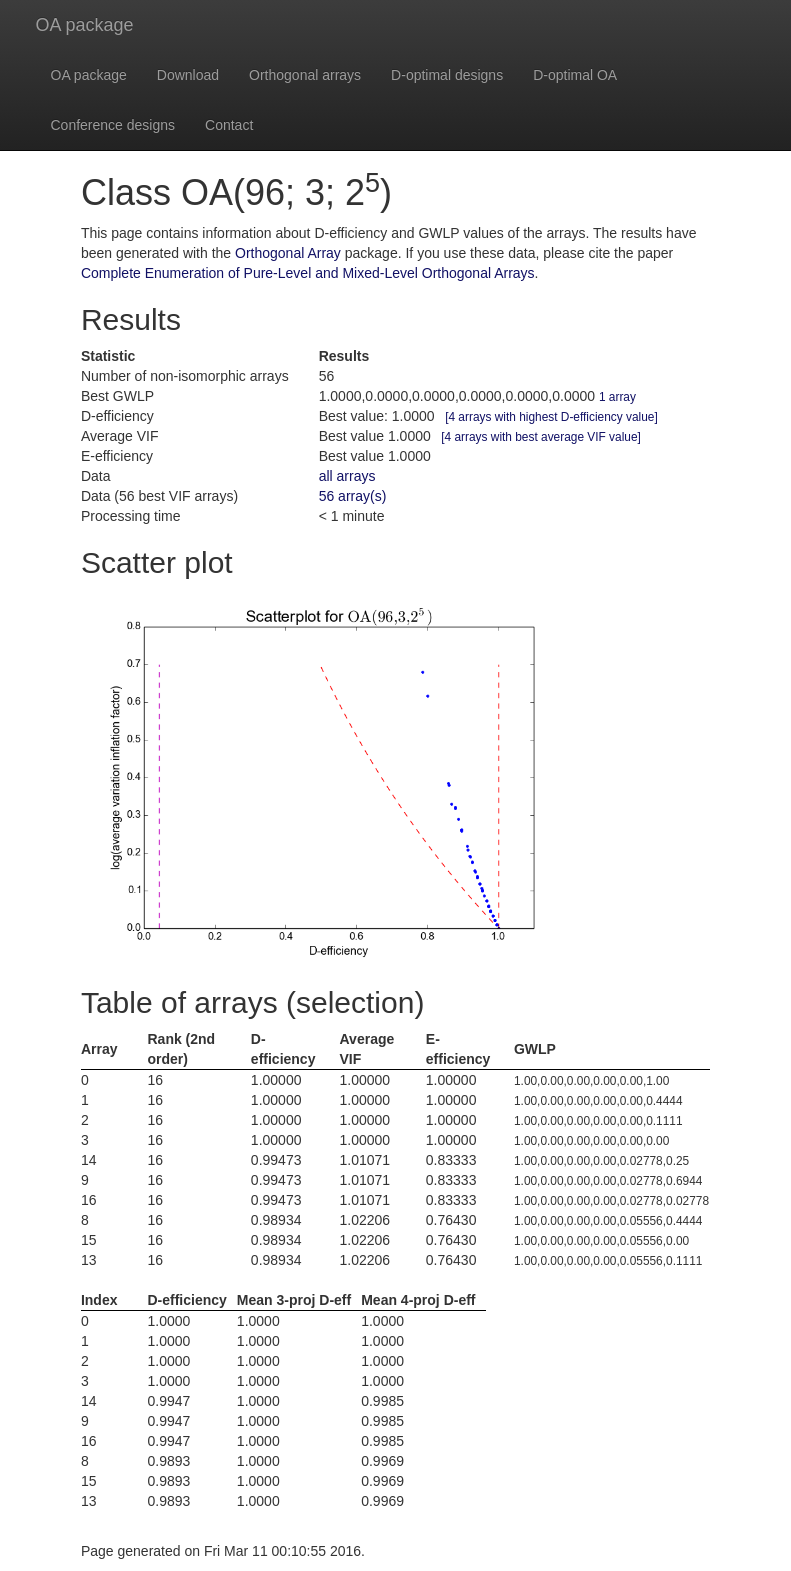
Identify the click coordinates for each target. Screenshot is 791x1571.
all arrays (347, 476)
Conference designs (113, 125)
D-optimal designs (447, 75)
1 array (617, 397)
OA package (85, 25)
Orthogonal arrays (305, 75)
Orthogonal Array (288, 253)
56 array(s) (353, 496)
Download (188, 75)
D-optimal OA (575, 75)
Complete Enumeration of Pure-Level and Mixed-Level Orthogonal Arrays (308, 273)
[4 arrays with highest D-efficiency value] (551, 417)
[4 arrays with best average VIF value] (541, 437)
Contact (229, 125)
